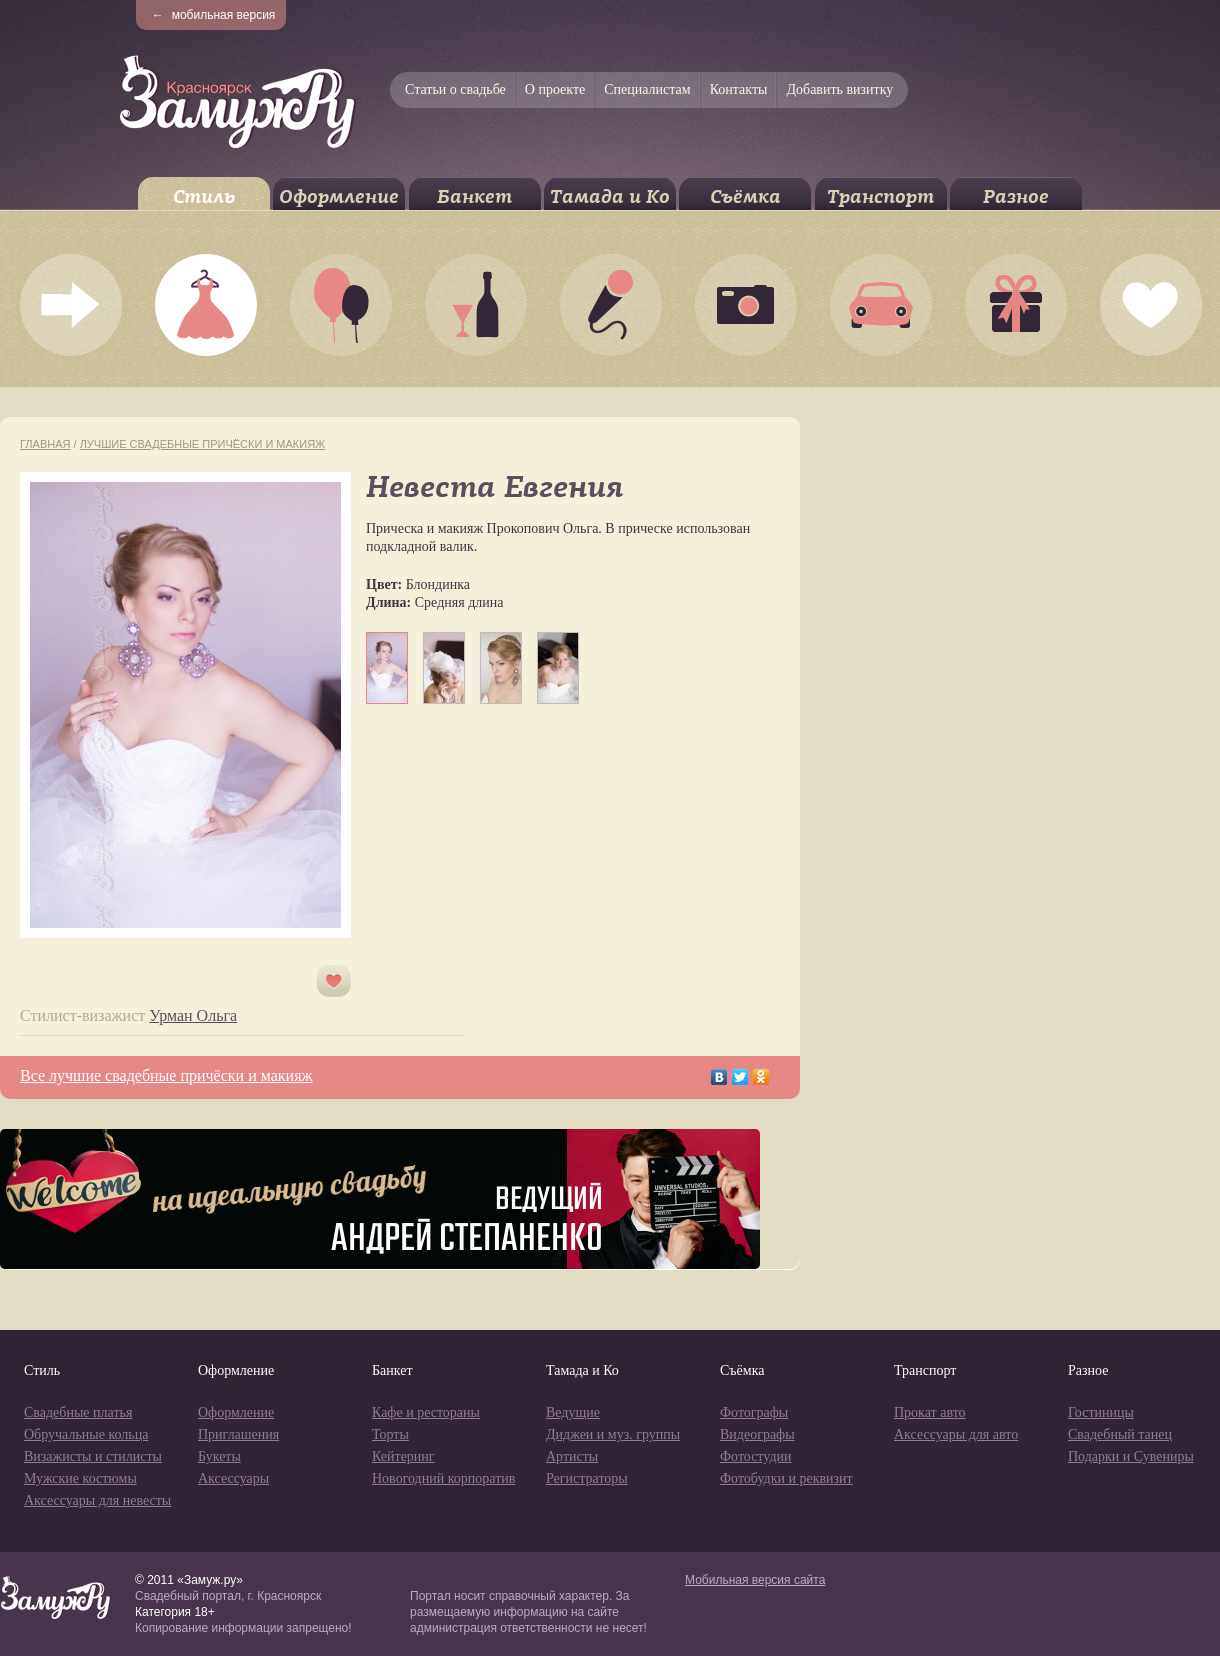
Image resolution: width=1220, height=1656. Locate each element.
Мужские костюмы (80, 1478)
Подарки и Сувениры (1131, 1456)
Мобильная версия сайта (755, 1580)
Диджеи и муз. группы (613, 1434)
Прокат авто (930, 1412)
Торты (390, 1434)
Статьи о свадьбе (455, 89)
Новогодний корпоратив (443, 1478)
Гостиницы (1101, 1412)
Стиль (204, 196)
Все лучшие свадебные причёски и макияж (166, 1075)
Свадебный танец (1120, 1434)
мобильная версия (214, 15)
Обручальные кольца (86, 1434)
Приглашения (238, 1434)
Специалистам (647, 89)
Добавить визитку (839, 89)
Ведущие (573, 1412)
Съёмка (745, 196)
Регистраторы (587, 1478)
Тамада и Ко (610, 196)
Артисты (572, 1456)
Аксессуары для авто (956, 1434)
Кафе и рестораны (426, 1412)
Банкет (474, 196)
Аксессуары (233, 1478)
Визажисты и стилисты (93, 1456)
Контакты (739, 89)
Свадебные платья (78, 1412)
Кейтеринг (403, 1456)
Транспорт (880, 196)
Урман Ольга (193, 1015)
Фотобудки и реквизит (786, 1478)
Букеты (219, 1456)
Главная (45, 444)
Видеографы (757, 1434)
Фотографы (754, 1412)
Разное (1016, 196)
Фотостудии (756, 1456)
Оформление (339, 196)
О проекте (555, 89)
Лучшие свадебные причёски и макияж (203, 444)
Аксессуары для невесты (97, 1500)
